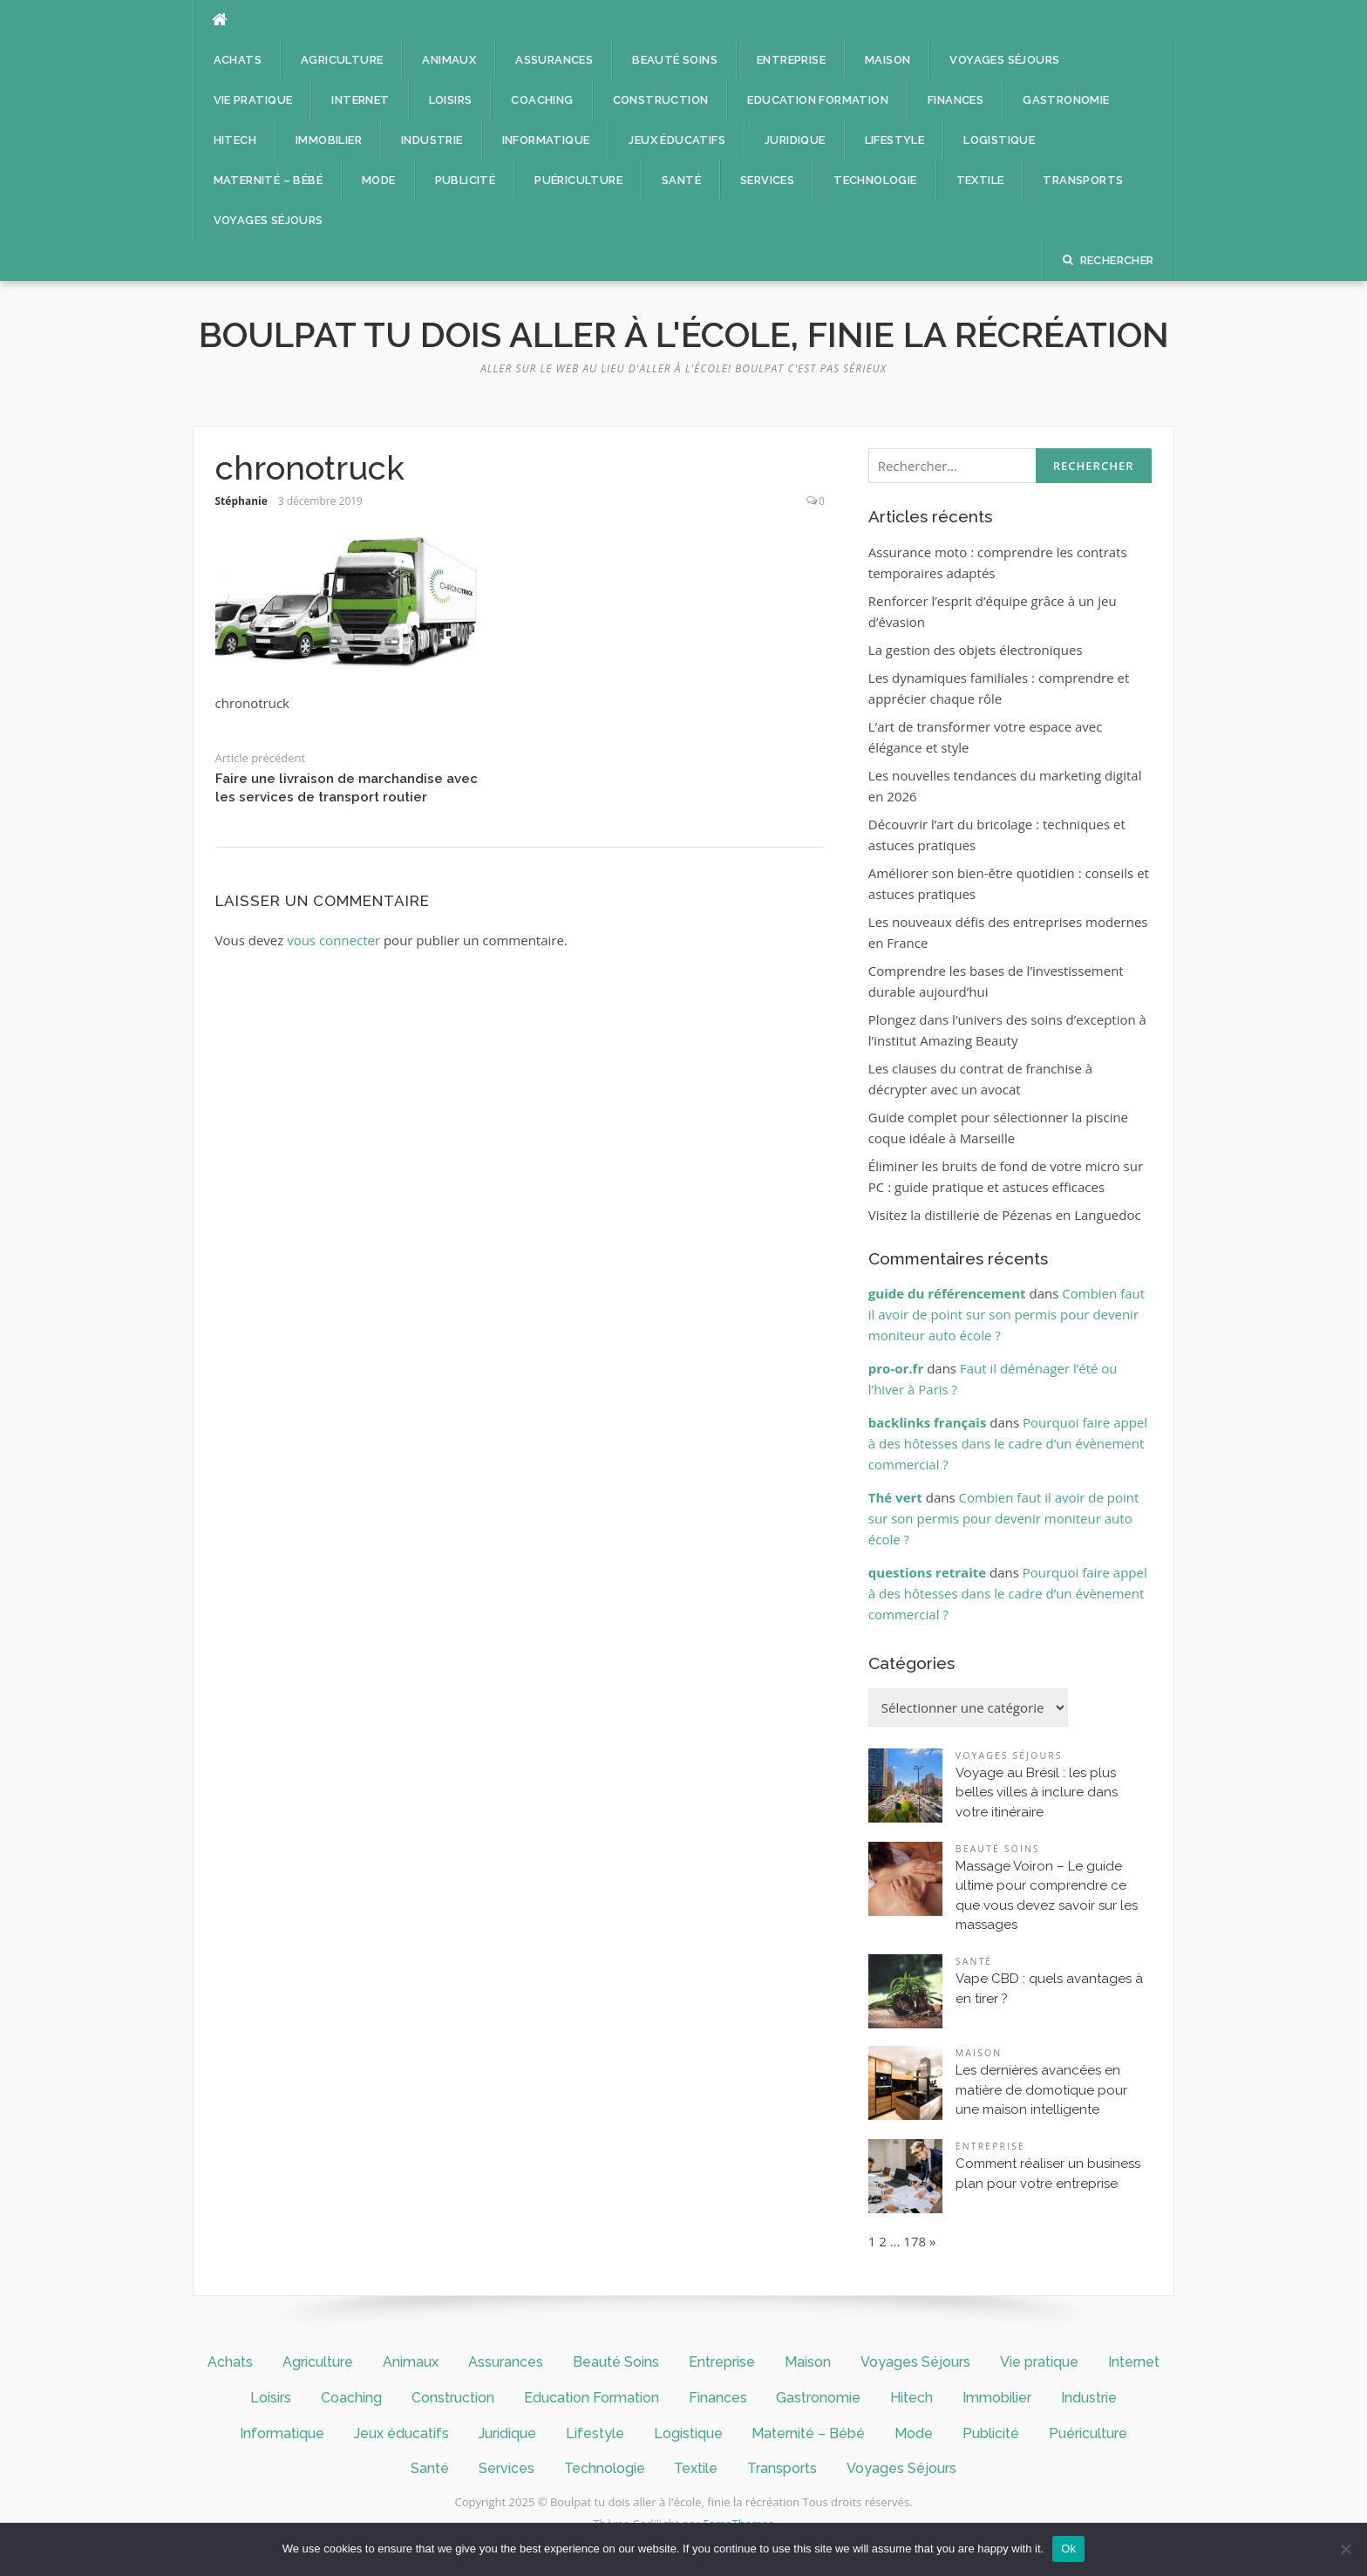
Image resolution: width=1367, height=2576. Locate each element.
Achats (238, 59)
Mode (379, 180)
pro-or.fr (895, 1368)
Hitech (235, 140)
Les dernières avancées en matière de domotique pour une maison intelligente (1041, 2089)
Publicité (465, 180)
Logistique (999, 140)
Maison (887, 59)
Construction (661, 99)
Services (767, 180)
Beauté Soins (675, 59)
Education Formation (817, 99)
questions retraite (927, 1572)
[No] (1345, 2549)
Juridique (795, 140)
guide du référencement (947, 1293)
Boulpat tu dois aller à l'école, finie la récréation (684, 334)
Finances (955, 99)
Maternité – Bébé (268, 180)
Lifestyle (895, 140)
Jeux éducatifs (677, 140)
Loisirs (451, 99)
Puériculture (578, 180)
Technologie (874, 180)
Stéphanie (241, 501)
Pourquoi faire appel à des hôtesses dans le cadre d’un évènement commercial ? (1007, 1443)
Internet (360, 99)
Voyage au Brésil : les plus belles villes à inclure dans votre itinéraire (1037, 1792)
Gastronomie (1066, 99)
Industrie (432, 140)
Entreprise (791, 59)
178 (914, 2241)
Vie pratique (253, 99)
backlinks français (927, 1422)
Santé (681, 180)
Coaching (542, 99)
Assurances (554, 59)
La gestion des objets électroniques (975, 649)
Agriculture (342, 59)
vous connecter (333, 940)
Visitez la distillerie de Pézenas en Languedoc (1004, 1214)
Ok (1068, 2548)
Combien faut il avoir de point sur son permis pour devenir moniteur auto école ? (1006, 1314)
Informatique (546, 140)
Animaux (449, 59)
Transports (1083, 180)
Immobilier (329, 140)
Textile (980, 180)
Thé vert (895, 1497)
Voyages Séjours (1004, 59)
